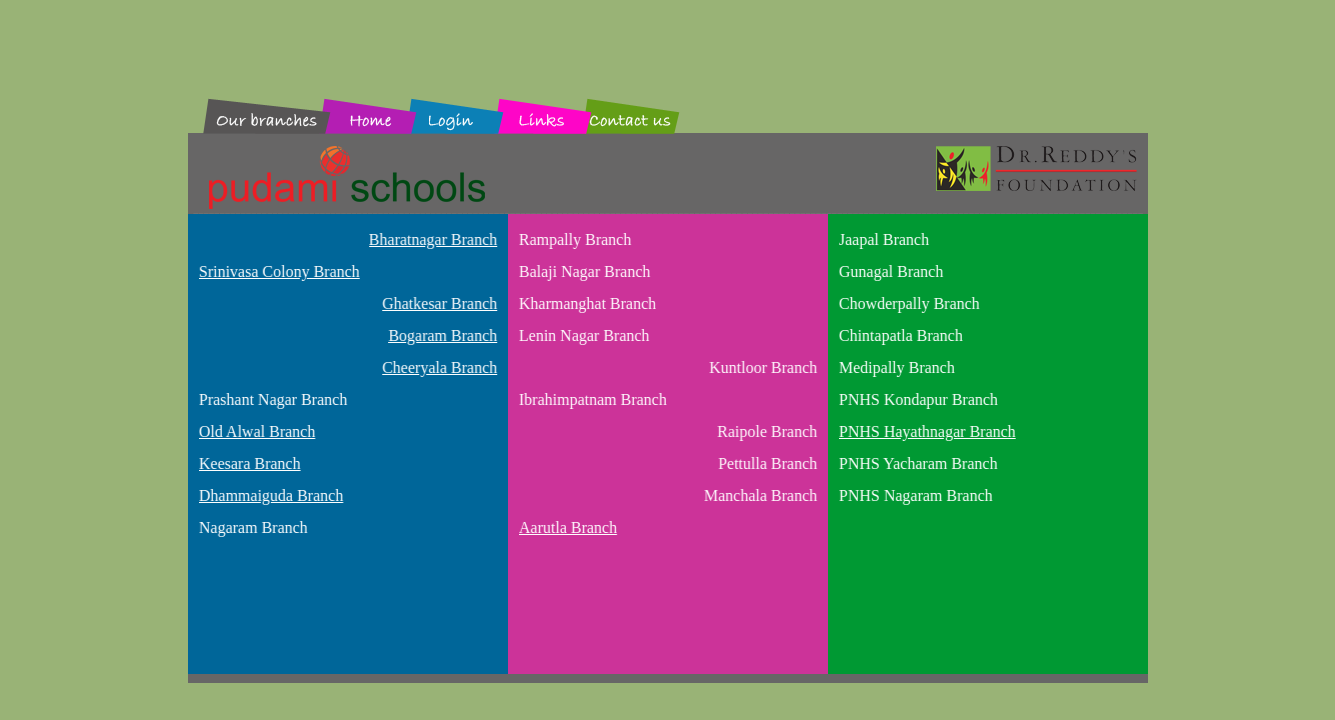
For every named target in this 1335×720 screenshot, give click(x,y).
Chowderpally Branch (907, 303)
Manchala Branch (761, 495)
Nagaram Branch (251, 527)
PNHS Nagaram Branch (914, 495)
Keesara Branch (248, 463)
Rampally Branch (573, 239)
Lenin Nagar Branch (582, 335)
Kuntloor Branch (764, 367)
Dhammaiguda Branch (269, 495)
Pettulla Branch (768, 463)
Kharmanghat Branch (585, 303)
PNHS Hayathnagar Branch (925, 431)
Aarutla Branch (566, 527)
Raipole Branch (768, 431)
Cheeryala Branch (440, 367)
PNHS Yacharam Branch (916, 463)
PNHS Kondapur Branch (916, 399)
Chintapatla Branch (899, 335)
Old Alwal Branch (255, 431)
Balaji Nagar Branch (583, 271)
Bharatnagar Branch (434, 239)
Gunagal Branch (889, 271)
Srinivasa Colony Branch (277, 271)
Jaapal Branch (882, 239)
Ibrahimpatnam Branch (591, 399)
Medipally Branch (895, 367)
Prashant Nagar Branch (271, 399)
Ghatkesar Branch (440, 303)
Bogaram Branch (443, 335)
